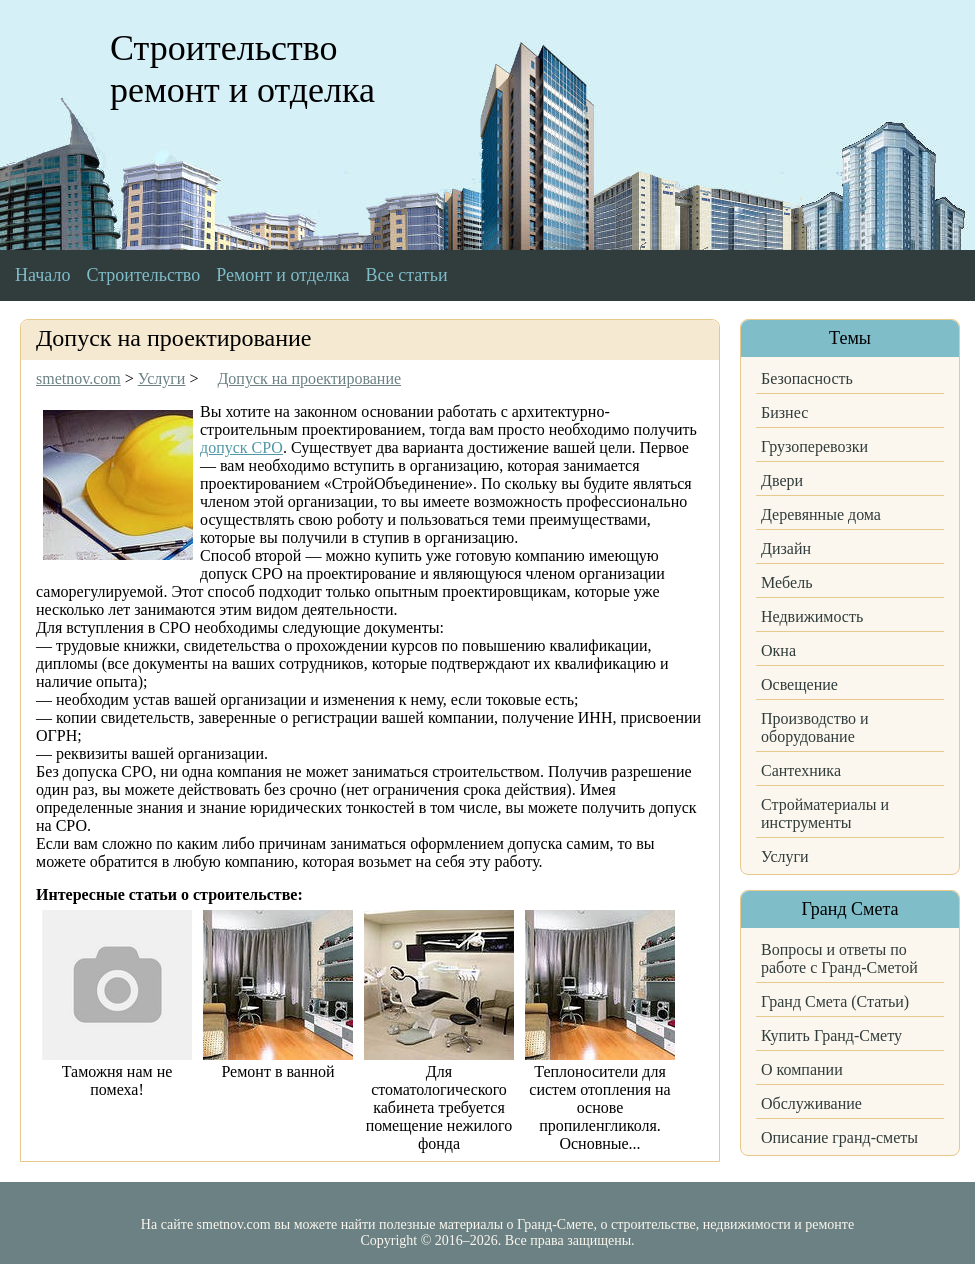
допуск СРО (241, 447)
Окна (778, 650)
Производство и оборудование (815, 727)
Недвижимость (812, 616)
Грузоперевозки (814, 446)
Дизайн (786, 548)
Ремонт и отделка (282, 275)
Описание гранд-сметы (839, 1137)
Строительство (143, 275)
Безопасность (807, 378)
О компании (802, 1069)
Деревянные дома (821, 514)
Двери (782, 480)
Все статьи (407, 275)
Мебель (786, 582)
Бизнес (784, 412)
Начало (42, 275)
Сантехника (801, 770)
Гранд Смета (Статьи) (835, 1001)
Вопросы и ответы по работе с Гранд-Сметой (839, 958)
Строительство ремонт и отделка (242, 69)
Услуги (785, 856)
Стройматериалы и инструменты (825, 813)
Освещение (799, 684)
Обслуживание (811, 1103)
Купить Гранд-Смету (831, 1035)
